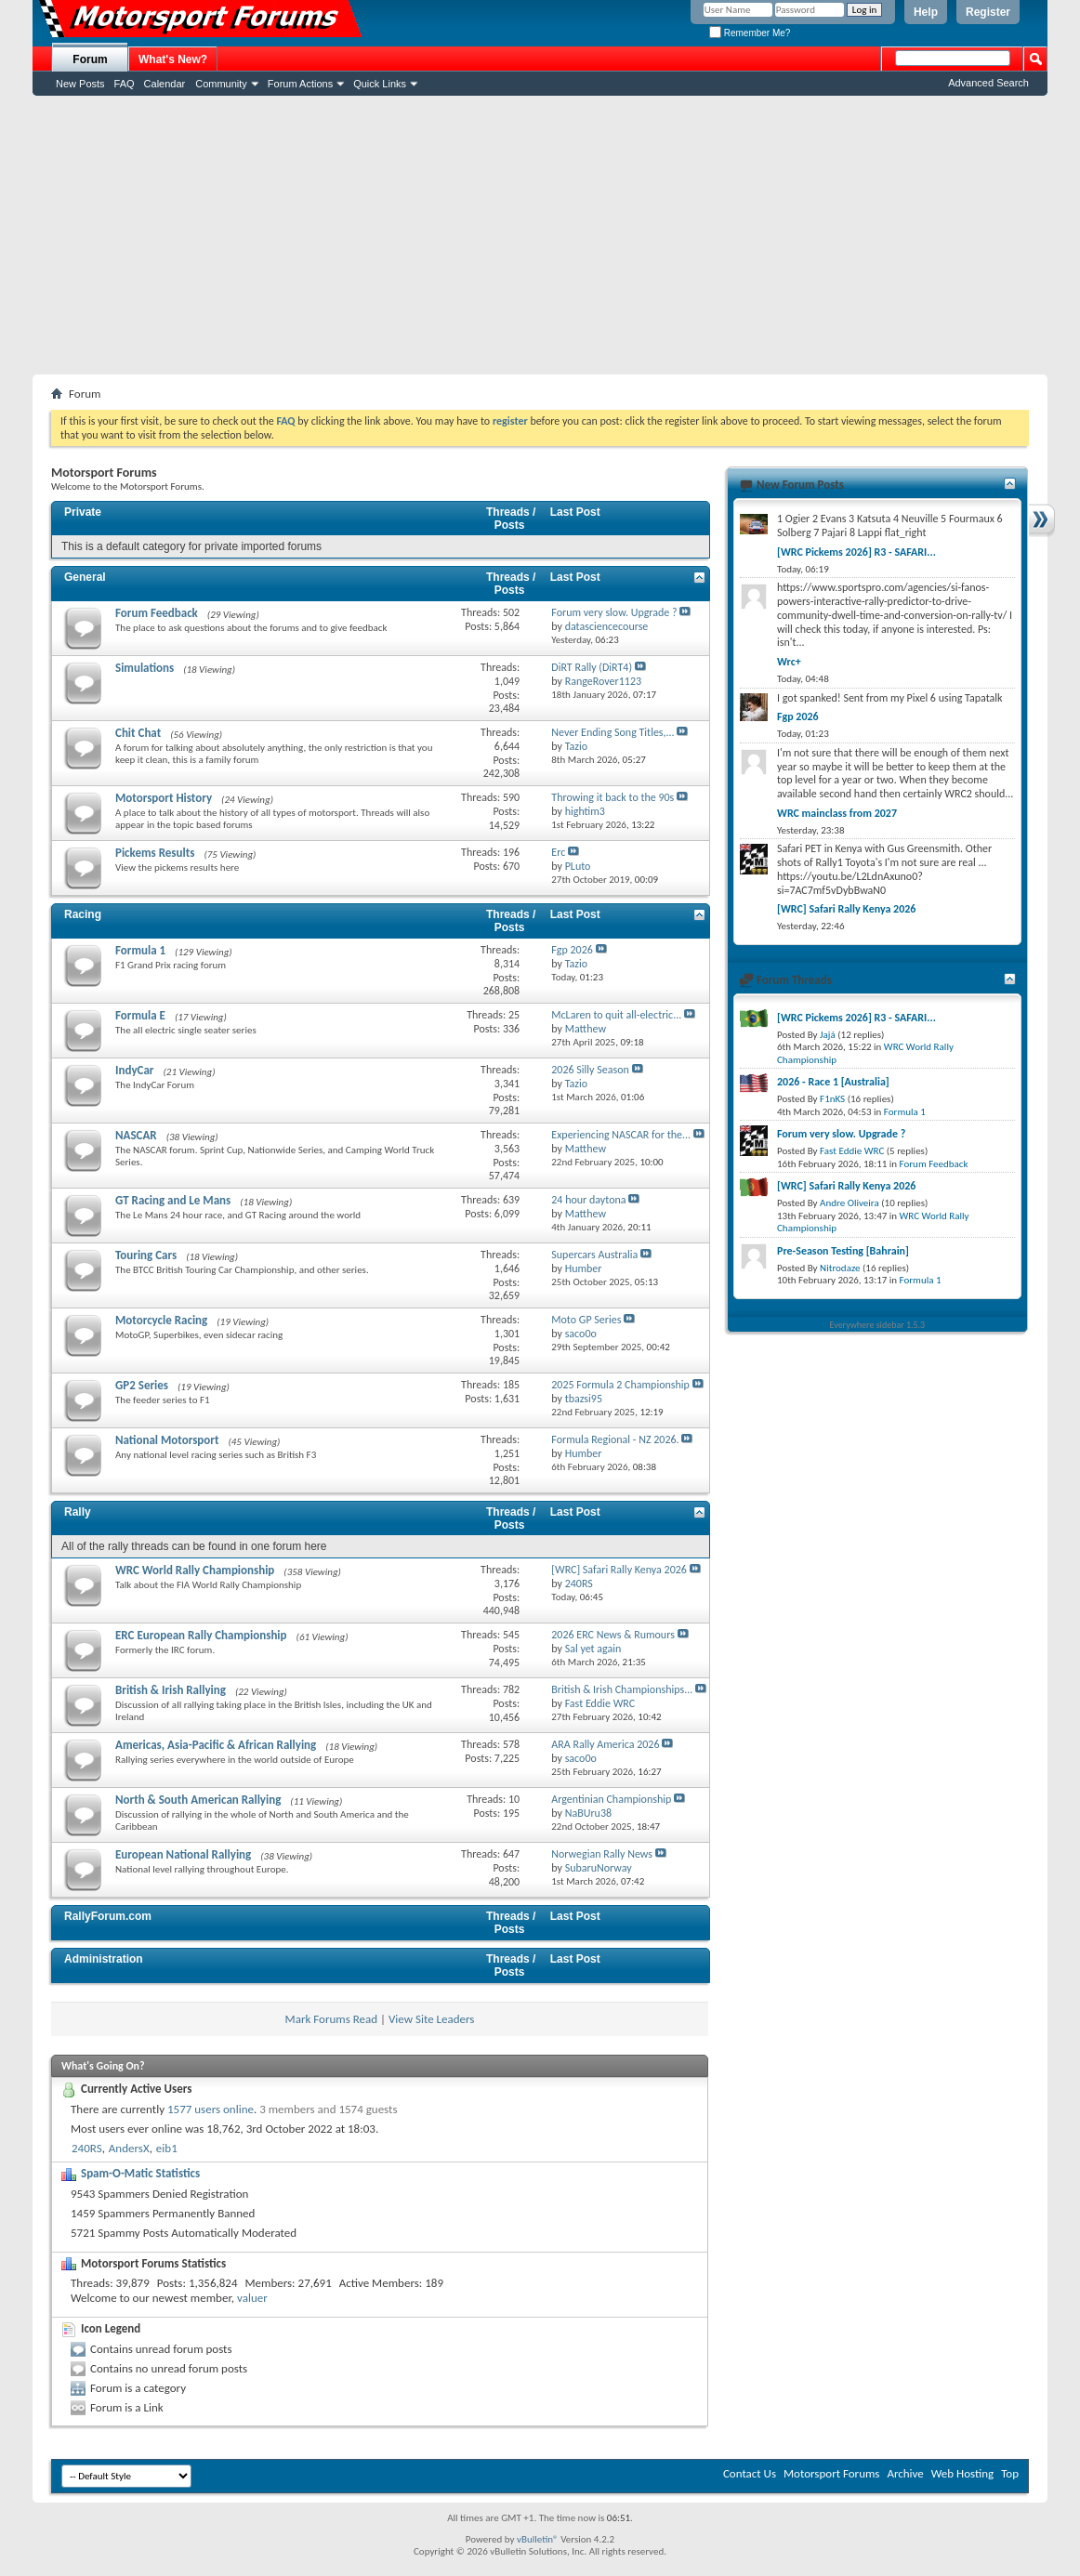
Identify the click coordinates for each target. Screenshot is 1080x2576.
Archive (905, 2473)
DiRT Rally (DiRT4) (591, 667)
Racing (82, 914)
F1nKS (832, 1099)
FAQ (124, 83)
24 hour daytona (588, 1199)
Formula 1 (140, 950)
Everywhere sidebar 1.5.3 (878, 1325)
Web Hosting (962, 2473)
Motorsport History (163, 798)
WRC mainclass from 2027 (837, 813)
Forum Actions (300, 83)
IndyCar (134, 1070)
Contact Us (749, 2473)
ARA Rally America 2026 (605, 1744)
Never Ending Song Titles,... (612, 732)
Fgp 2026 (572, 949)
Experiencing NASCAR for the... (621, 1134)
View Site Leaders (431, 2019)
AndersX (129, 2148)
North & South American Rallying (198, 1800)
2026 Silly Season (590, 1069)
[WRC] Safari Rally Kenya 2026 (619, 1569)
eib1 (167, 2148)
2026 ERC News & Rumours (613, 1634)
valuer (252, 2298)
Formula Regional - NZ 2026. (614, 1439)
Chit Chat (138, 733)
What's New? (172, 59)
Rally (77, 1511)
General (85, 577)
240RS (87, 2148)
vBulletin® (538, 2539)
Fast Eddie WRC (852, 1151)
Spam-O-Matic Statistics (140, 2173)
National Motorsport (166, 1440)
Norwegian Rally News (601, 1853)
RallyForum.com (107, 1916)
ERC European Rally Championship (201, 1635)
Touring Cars (146, 1255)
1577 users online (210, 2109)
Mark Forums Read (331, 2019)
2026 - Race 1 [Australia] (833, 1081)
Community (221, 83)
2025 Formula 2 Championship (620, 1384)
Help (926, 12)
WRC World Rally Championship (194, 1570)
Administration (103, 1958)
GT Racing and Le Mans (172, 1200)
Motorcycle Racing (161, 1320)
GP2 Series (141, 1385)
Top (1010, 2473)
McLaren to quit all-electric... (616, 1014)
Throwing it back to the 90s (612, 797)
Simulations (144, 668)
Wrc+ (789, 661)
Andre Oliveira (849, 1203)
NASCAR (136, 1135)
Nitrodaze (840, 1268)
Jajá (828, 1035)
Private (82, 512)
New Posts (80, 83)
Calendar (165, 83)
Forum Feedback (156, 613)
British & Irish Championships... (621, 1689)
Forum (89, 59)
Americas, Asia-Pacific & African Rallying (215, 1745)
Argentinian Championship (611, 1799)
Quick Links (379, 83)
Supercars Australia (594, 1254)
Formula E (140, 1015)
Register (988, 12)
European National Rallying (183, 1854)
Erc (558, 852)
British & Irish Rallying (170, 1690)
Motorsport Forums (831, 2473)
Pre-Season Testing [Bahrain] (843, 1250)
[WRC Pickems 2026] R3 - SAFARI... (856, 552)
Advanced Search (988, 82)
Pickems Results (154, 853)
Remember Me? (749, 33)
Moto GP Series (586, 1319)
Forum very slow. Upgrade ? (614, 612)
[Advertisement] (540, 235)
